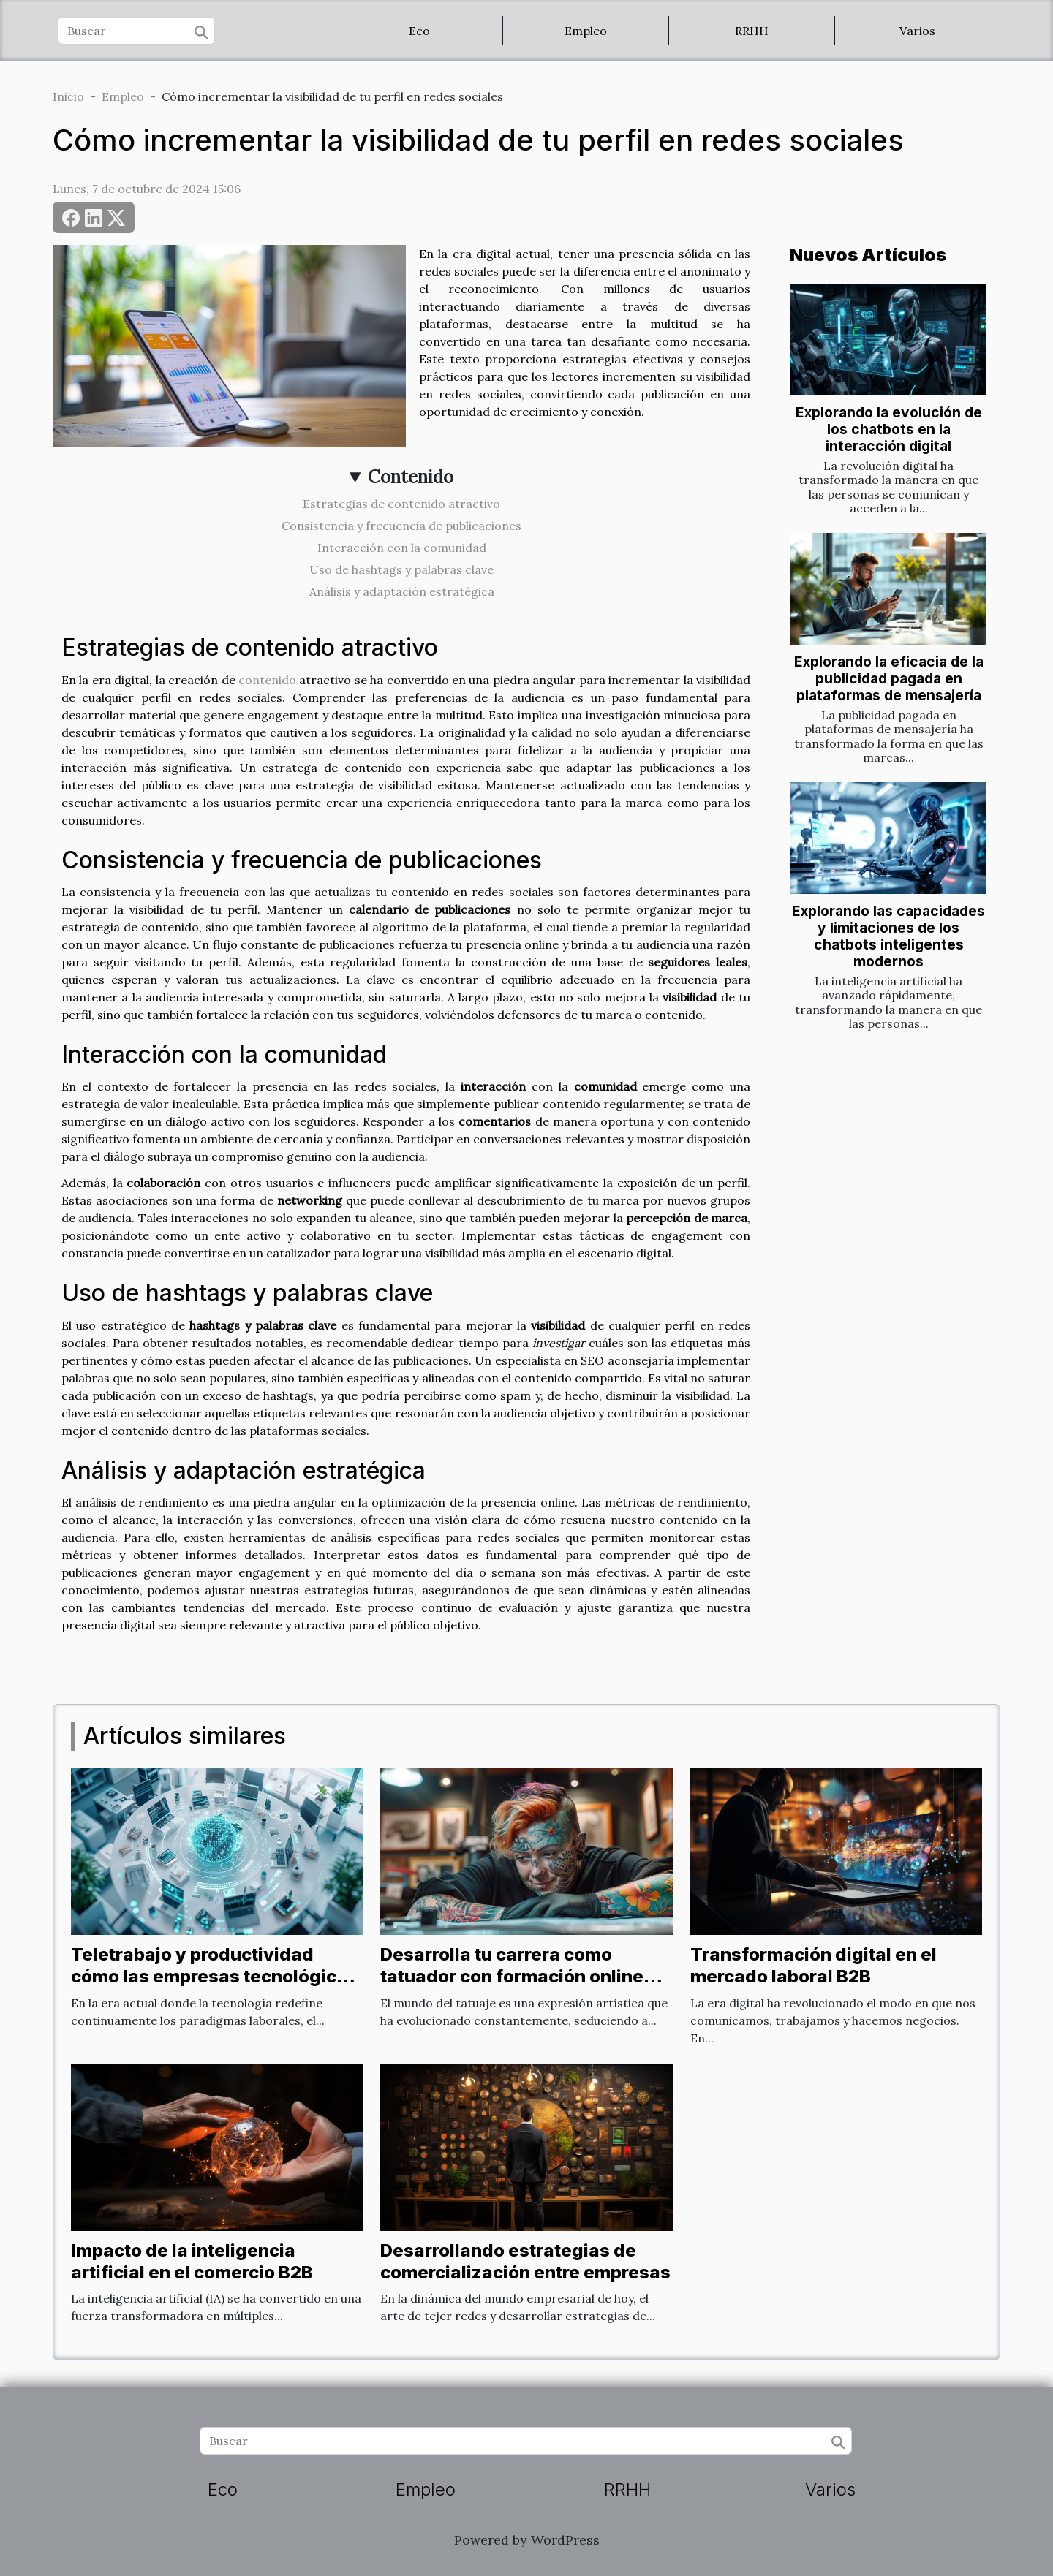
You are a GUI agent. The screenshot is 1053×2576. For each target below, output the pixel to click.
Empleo (586, 30)
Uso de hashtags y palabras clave (401, 569)
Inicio (68, 96)
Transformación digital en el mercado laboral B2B (813, 1965)
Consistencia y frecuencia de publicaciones (401, 525)
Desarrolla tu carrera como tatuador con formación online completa (512, 1976)
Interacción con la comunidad (401, 547)
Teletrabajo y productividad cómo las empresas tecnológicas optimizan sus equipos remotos (214, 1976)
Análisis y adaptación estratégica (401, 591)
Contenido (410, 477)
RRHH (752, 30)
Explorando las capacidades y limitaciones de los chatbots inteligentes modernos (888, 936)
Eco (419, 30)
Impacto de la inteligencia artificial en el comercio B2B (192, 2261)
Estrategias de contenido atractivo (401, 503)
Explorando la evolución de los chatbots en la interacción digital (889, 429)
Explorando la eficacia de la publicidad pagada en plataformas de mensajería (889, 678)
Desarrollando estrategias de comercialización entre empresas (525, 2261)
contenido (267, 680)
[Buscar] (136, 31)
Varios (917, 30)
